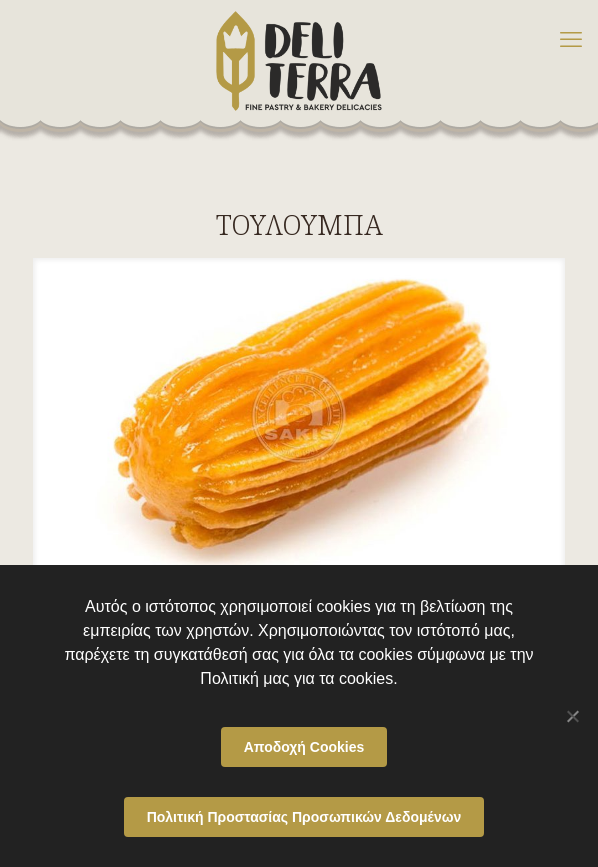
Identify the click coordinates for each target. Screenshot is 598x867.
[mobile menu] (571, 40)
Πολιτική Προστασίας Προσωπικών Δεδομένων (304, 817)
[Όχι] (573, 716)
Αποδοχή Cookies (304, 747)
